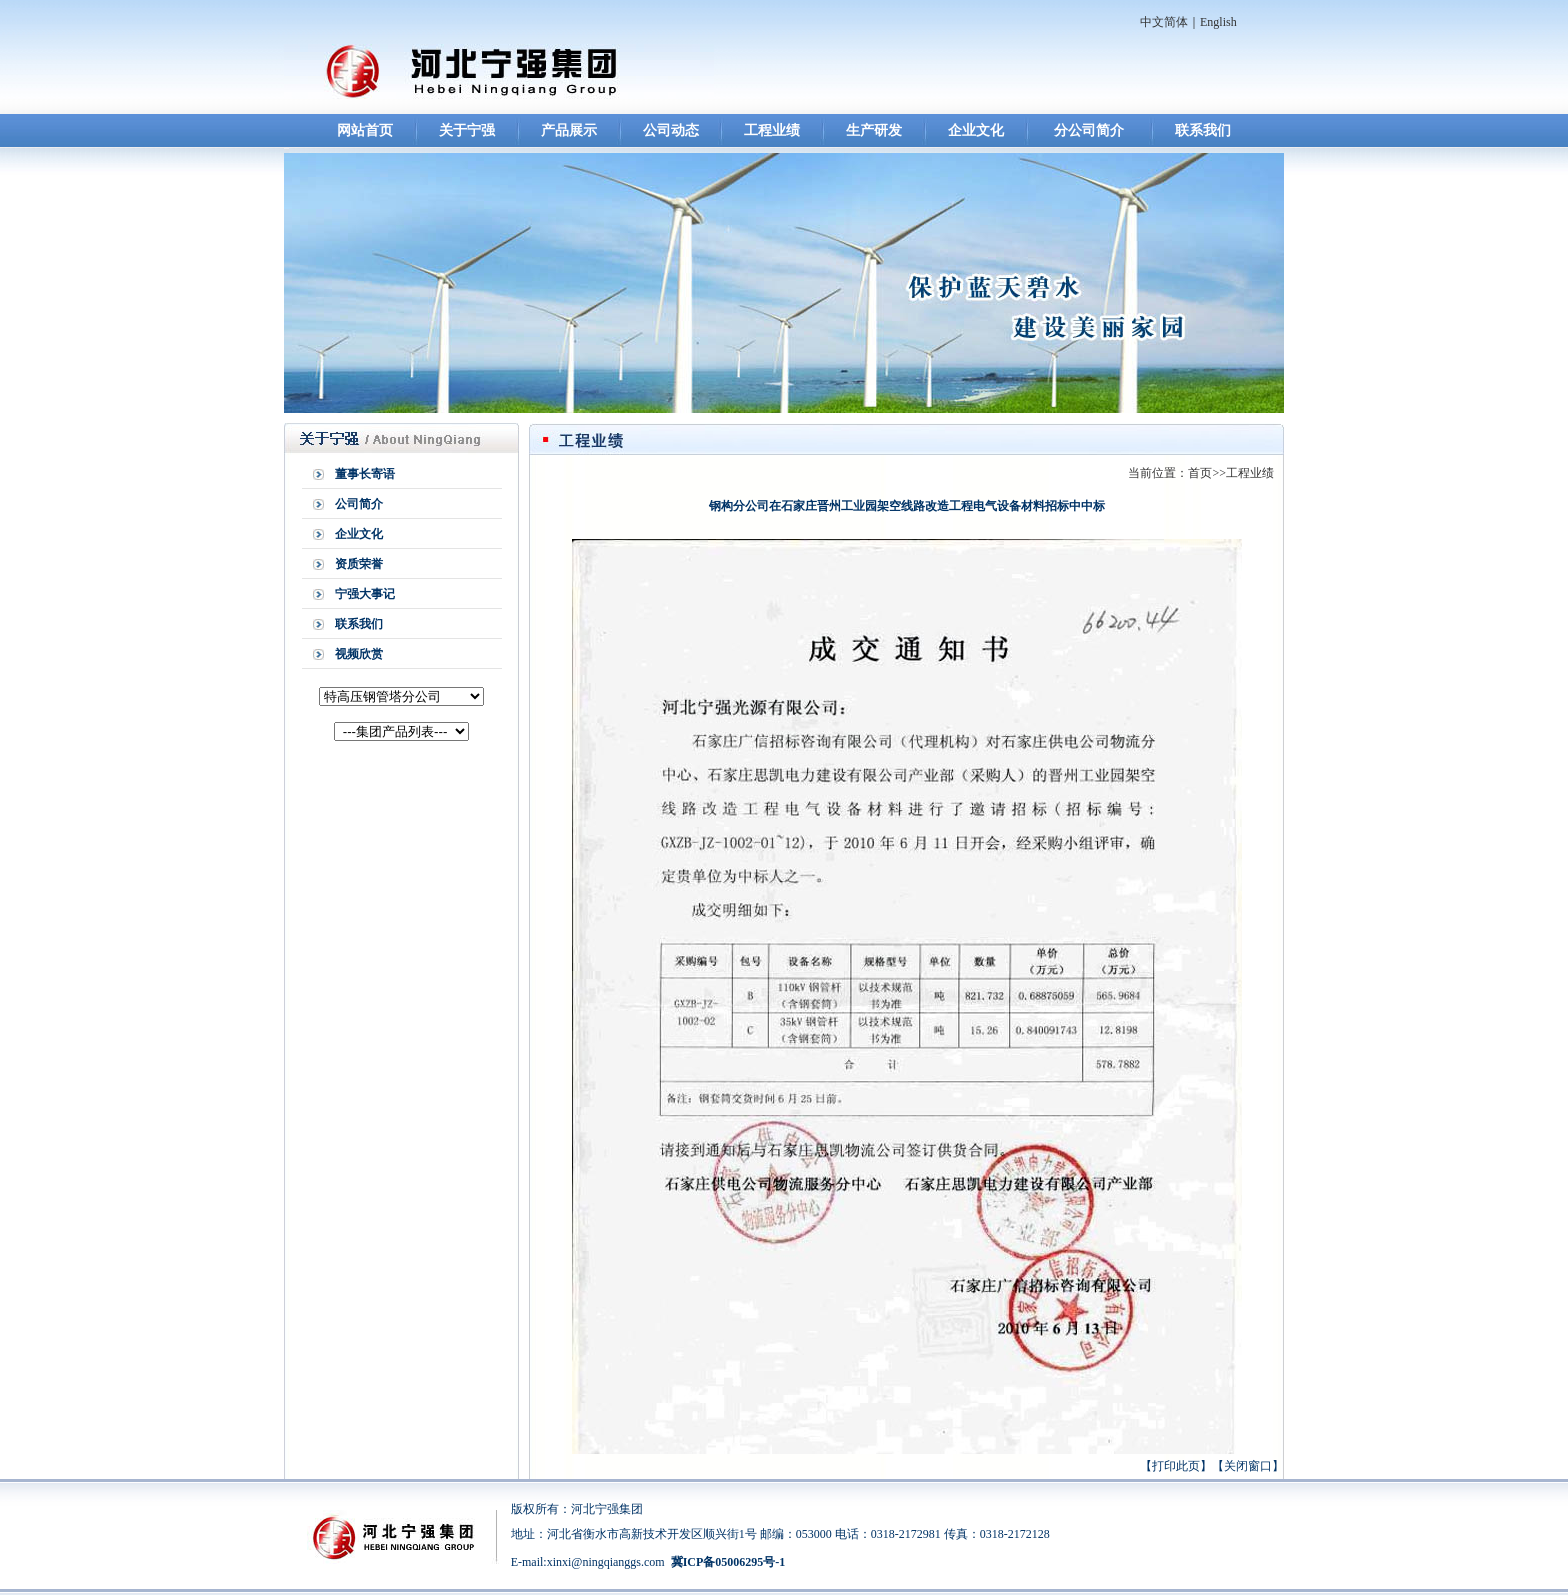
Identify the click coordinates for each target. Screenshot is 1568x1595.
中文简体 (1164, 22)
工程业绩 (772, 130)
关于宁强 (467, 130)
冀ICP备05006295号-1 (728, 1562)
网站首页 (365, 130)
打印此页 (1176, 1466)
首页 (1200, 473)
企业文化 (976, 130)
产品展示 (569, 130)
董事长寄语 (365, 474)
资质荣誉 (359, 564)
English (1218, 22)
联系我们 (1203, 130)
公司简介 (359, 504)
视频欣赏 (359, 654)
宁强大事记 (365, 594)
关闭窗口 (1248, 1466)
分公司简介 (1089, 130)
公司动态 (671, 130)
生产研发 (874, 130)
